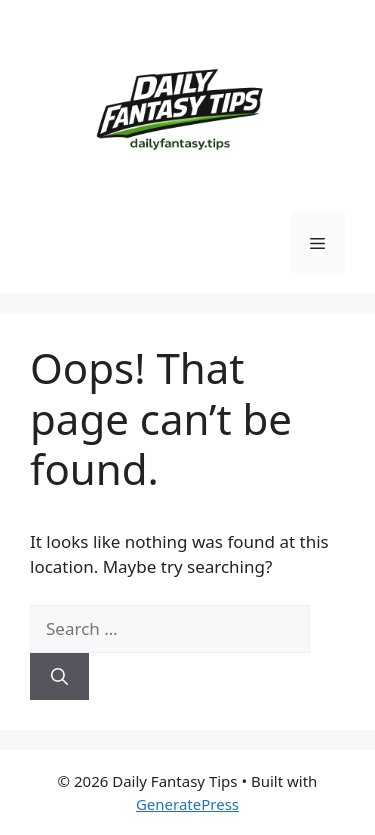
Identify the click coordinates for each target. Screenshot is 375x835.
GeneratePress (187, 804)
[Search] (59, 677)
